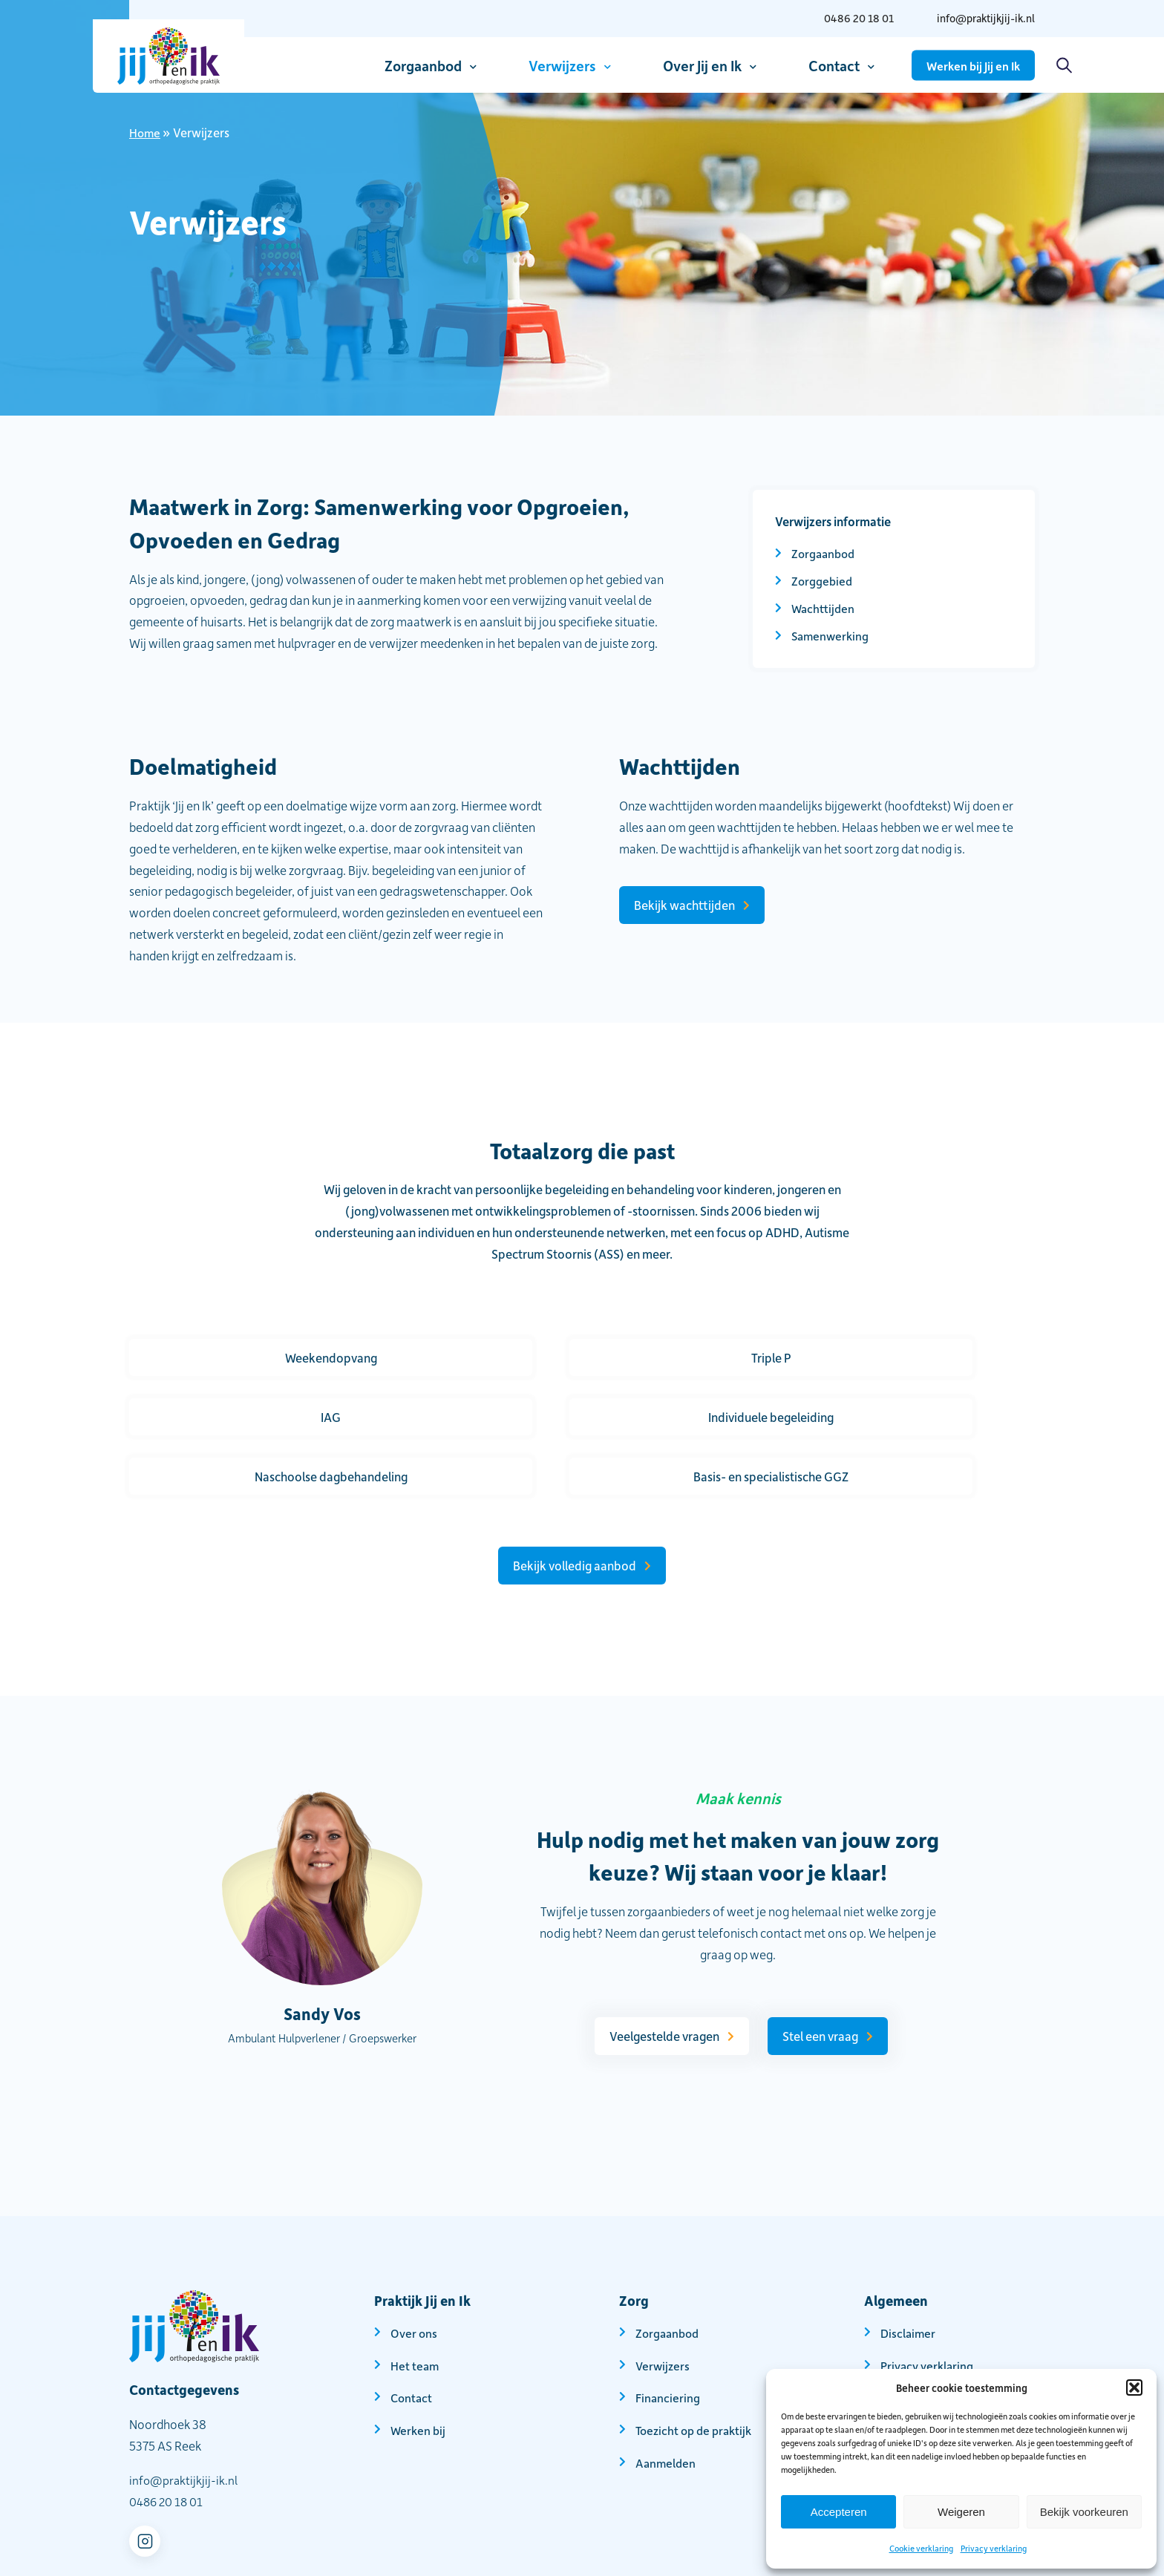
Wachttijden (824, 608)
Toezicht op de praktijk (697, 2370)
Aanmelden (666, 2403)
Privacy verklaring (994, 2548)
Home (145, 132)
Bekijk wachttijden (684, 905)
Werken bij (419, 2370)
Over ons (414, 2273)
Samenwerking (831, 635)
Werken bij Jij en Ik (973, 65)
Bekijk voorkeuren (1084, 2511)
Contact (834, 64)
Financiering (668, 2338)
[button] (1134, 2387)
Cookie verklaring (921, 2548)
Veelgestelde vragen (659, 1976)
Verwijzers (562, 64)
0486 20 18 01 (847, 18)
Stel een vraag (819, 1976)
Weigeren (961, 2511)
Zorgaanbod (423, 64)
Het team (415, 2306)
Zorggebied (822, 580)
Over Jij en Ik (702, 64)
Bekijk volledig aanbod (574, 1506)
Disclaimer (909, 2273)
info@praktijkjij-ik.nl (981, 18)
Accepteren (839, 2511)
